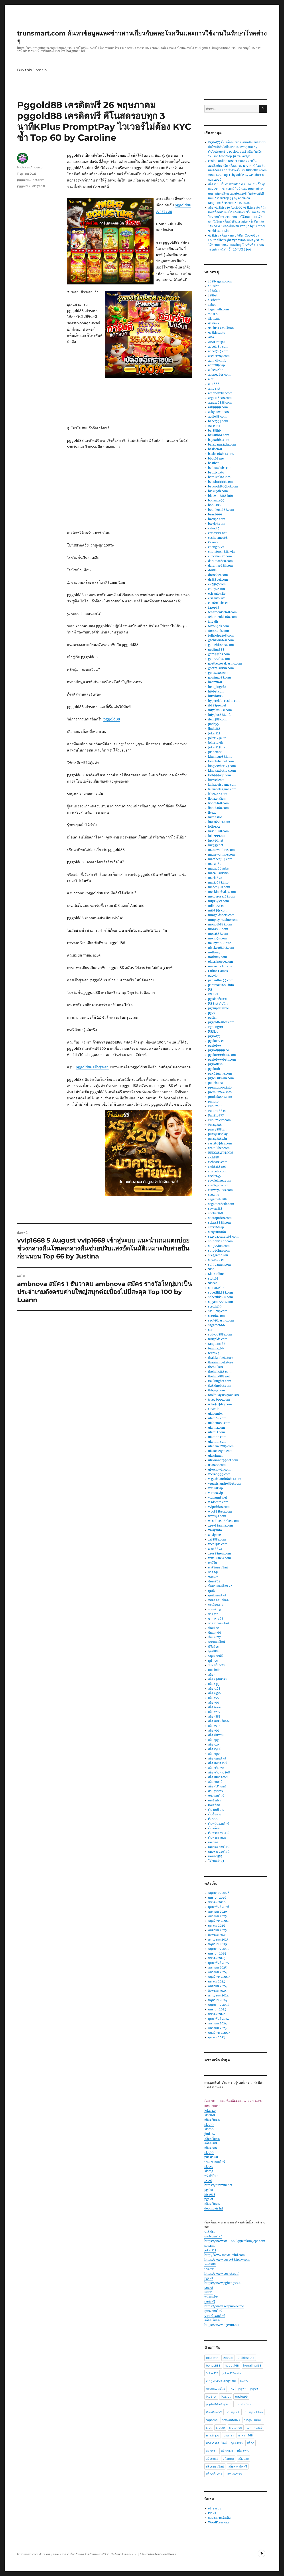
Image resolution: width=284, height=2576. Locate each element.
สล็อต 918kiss (217, 1679)
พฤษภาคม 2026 (218, 1893)
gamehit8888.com (221, 645)
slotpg (208, 2171)
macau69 (214, 864)
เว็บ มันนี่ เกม (216, 1810)
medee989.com (219, 887)
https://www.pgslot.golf (221, 2274)
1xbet (212, 305)
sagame (213, 1195)
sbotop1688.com (220, 1218)
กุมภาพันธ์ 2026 (218, 1907)
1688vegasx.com (220, 281)
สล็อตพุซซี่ (214, 1749)
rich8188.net (217, 1167)
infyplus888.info (219, 715)
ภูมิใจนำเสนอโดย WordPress (157, 2554)
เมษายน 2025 (217, 1953)
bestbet (213, 463)
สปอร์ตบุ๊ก (214, 1670)
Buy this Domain (32, 70)
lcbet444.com (217, 794)
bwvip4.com (216, 519)
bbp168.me (216, 458)
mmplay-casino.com (223, 920)
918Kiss (213, 323)
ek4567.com (217, 584)
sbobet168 (215, 1213)
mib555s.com (217, 906)
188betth (214, 300)
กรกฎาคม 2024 (218, 1995)
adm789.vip (216, 365)
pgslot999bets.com (222, 1055)
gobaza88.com (218, 673)
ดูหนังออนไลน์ (217, 1595)
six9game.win (218, 1255)
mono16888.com (220, 924)
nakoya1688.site (219, 943)
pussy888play (217, 1134)
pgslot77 (214, 1036)
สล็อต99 (213, 1730)
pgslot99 (214, 1045)
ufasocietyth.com (220, 1451)
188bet (212, 295)
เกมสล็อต (214, 1805)
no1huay (214, 952)
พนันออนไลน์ (216, 1642)
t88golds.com (217, 1339)
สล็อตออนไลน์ (217, 1758)
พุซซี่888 (213, 1651)
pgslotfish (215, 1064)
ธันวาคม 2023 (217, 2028)
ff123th (213, 621)
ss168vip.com (217, 1311)
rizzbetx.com (217, 1171)
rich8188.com (217, 1162)
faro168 (213, 607)
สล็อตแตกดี (215, 1782)
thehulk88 (215, 1367)
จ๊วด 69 (213, 1572)
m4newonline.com (221, 850)
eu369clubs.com (219, 603)
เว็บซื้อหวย (214, 1814)
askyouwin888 (218, 412)
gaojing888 (216, 649)
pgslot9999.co (218, 1050)
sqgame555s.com (220, 1302)
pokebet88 (215, 1083)
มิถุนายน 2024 (217, 2000)
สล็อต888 (214, 1716)
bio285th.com (218, 491)
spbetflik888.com (220, 1292)
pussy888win (217, 1139)
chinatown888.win (221, 552)
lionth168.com (218, 803)
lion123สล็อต (216, 799)
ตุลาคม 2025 (216, 1925)
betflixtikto (216, 472)
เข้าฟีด (212, 2513)
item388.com (217, 719)
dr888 (212, 570)
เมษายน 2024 (217, 2009)
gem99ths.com (219, 654)
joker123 (210, 2110)
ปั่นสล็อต (213, 1628)
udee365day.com (220, 1404)
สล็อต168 (214, 1688)
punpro (213, 1101)
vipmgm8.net (217, 1497)
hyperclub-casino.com (224, 701)
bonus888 (215, 505)
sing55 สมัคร (252, 2420)
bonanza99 (216, 500)
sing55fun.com (219, 1246)
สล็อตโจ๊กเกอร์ (217, 1786)
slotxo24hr (216, 1288)
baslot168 (215, 449)
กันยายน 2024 (217, 1986)
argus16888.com (220, 398)
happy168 (215, 682)
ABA (211, 337)
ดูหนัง (211, 1591)
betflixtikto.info (219, 477)
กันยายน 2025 (217, 1930)
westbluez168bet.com (223, 1521)
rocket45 (214, 1176)
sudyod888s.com (220, 1334)
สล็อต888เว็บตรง (218, 1721)
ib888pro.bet (217, 705)
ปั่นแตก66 (214, 1633)
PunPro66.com (218, 1111)
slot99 (209, 2124)
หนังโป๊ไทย (211, 2176)
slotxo (208, 2166)
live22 (212, 813)
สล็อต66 (213, 1702)
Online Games (218, 971)
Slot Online (216, 1274)
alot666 (213, 384)
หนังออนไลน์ (216, 1796)
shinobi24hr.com (220, 1241)
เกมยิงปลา (214, 1800)
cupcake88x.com (220, 556)
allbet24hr (215, 370)
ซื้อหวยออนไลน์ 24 (220, 1586)
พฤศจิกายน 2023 (219, 2033)
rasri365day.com (220, 1143)
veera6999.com (219, 1474)
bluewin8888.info (220, 496)
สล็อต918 (214, 1726)
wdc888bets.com (220, 1511)
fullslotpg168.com (221, 635)
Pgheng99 (215, 1027)
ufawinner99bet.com (223, 1460)
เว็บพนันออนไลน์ (218, 1824)
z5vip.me (214, 1535)
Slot (211, 1269)
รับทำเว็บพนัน (216, 1665)
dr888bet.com (218, 575)
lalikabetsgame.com (222, 785)
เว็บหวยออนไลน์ (218, 1833)
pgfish (212, 1018)
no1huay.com (217, 957)
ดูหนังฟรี (209, 2302)
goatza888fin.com (221, 668)
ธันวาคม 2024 (217, 1972)
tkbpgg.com (216, 1390)
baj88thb (214, 430)
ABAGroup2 (216, 342)
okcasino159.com (220, 962)
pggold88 (111, 719)
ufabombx (215, 1414)
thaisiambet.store (220, 1358)
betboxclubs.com (220, 468)
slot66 (209, 2129)
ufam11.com (216, 1428)
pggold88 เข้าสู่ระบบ (92, 1067)
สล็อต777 (214, 1712)
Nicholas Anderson (30, 167)
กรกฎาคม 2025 (218, 1939)
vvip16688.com (219, 1507)
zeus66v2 (215, 1549)
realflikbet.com (219, 1148)
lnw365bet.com (219, 822)
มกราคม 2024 (217, 2023)
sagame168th (217, 1199)
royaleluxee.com (219, 1181)
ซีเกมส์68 (214, 1581)
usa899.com (217, 1465)
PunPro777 (216, 1115)
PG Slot (213, 994)
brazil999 (215, 514)
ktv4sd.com (216, 780)
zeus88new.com (219, 1553)
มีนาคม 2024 (216, 2014)
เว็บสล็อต (213, 1828)
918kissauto (216, 333)
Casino (213, 542)
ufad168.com (217, 1418)
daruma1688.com (220, 561)
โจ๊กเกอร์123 (216, 1861)
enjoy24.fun (216, 589)
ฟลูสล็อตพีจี (215, 1656)
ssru (211, 1330)
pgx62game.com (220, 1073)
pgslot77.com (217, 1041)
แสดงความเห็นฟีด (219, 2518)
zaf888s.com (217, 1539)
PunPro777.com (219, 1120)
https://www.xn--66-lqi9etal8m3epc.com (234, 2241)
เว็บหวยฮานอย (217, 1838)
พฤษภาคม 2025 (218, 1949)
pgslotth (214, 1069)
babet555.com (218, 421)
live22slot (215, 817)
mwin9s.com (217, 938)
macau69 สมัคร (218, 868)
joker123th (215, 743)
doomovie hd (213, 2208)
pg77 (211, 1013)
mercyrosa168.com (221, 896)
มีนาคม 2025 (216, 1958)
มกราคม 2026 (217, 1911)
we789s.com (217, 1516)
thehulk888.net (219, 1376)
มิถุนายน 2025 (217, 1944)
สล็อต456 (214, 1693)
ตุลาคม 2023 (216, 2037)
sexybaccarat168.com (223, 1237)
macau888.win (218, 873)
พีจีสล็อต (213, 1647)
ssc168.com (216, 1316)
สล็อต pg (213, 1684)
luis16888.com (218, 831)
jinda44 (209, 2134)
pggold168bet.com (30, 179)
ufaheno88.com (219, 1423)
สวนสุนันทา (215, 1791)
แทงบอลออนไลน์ (218, 1847)
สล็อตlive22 (216, 1735)
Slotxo (212, 1283)
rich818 (213, 1157)
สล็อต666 (214, 1707)
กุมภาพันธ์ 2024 (218, 2019)
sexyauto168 (217, 1232)
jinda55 (213, 724)
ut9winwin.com (219, 1469)
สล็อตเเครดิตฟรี (218, 1777)
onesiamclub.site (220, 966)
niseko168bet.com (221, 948)
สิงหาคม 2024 (217, 1991)
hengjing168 (217, 687)
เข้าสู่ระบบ (214, 2508)
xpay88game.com (220, 1525)
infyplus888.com (220, 710)
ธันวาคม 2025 (217, 1916)
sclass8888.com (219, 1223)
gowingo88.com (219, 677)
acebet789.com (219, 356)
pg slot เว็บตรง (217, 999)
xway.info (215, 1530)
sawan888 (215, 1209)
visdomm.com (218, 1502)
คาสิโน (212, 1563)
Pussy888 (215, 1125)
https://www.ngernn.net (221, 2325)
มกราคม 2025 (217, 1967)
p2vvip (212, 976)
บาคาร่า (213, 1614)
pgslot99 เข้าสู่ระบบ (219, 2404)
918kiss (209, 2232)
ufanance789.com (221, 1446)
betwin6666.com (220, 482)
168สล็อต (214, 291)
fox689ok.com (218, 626)
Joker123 (214, 733)
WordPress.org (218, 2522)
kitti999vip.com (219, 775)
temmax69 (216, 1348)
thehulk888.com (219, 1372)
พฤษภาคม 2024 (218, 2005)
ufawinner (215, 1456)
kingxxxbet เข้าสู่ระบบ (221, 2381)
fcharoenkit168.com (222, 612)
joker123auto (217, 738)
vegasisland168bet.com (224, 1479)
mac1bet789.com (220, 859)
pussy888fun (217, 1129)
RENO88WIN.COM (220, 1153)
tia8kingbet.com (219, 1381)
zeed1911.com (217, 1544)
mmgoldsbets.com (221, 915)
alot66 (212, 379)
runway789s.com (220, 1190)
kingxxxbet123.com (222, 766)
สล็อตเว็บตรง (216, 1768)
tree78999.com (219, 1400)
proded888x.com (220, 1097)
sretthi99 (215, 1306)
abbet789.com (218, 347)
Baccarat (214, 426)
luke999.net (216, 836)
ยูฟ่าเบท (213, 1661)
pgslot (208, 2190)
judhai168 (215, 752)
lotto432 (214, 826)
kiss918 (209, 2194)
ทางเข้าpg (214, 1609)
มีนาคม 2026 (217, 1902)
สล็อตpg (213, 1740)
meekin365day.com (222, 892)
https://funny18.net (218, 2185)
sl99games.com (219, 1264)
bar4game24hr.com (222, 444)
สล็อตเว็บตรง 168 (219, 1772)
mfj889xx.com (218, 901)
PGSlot (213, 1032)
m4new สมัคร (215, 2389)
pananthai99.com (220, 980)
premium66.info (220, 1087)
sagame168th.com (221, 1204)
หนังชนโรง (211, 2297)
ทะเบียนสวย (215, 1605)
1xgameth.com (218, 309)
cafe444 (213, 528)
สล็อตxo (213, 1744)
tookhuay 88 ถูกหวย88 (223, 1395)
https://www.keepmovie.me (224, 2306)
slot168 (213, 1278)
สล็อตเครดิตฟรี (217, 1763)
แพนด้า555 (215, 1856)
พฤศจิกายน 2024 (219, 1977)
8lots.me (214, 319)
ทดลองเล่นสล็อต (218, 1600)
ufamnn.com (217, 1437)
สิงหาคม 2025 (217, 1935)
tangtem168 (216, 1344)
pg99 (254, 2389)
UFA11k (213, 1409)
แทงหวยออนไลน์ (218, 1852)
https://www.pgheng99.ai (222, 2283)
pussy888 (211, 2157)
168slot (213, 286)
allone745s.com (219, 375)
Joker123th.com (219, 747)
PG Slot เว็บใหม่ (218, 1004)
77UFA (213, 314)
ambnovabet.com (220, 393)
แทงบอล (213, 1842)
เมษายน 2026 (217, 1897)
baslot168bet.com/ (221, 454)
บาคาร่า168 (215, 1619)
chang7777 (216, 547)
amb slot (214, 389)
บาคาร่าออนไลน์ (218, 1623)
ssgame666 (216, 1325)
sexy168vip (216, 1227)
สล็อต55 (213, 1698)
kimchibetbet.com (221, 761)
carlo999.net (217, 533)
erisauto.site (216, 594)
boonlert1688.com (221, 510)
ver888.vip (215, 1488)
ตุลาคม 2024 (216, 1981)
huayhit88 (215, 696)
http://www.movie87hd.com (224, 2255)
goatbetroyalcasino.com (225, 663)
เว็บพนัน (213, 1819)
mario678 (215, 878)
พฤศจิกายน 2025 (219, 1921)
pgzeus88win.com (221, 1078)
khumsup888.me (220, 757)
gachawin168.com (221, 640)
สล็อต (211, 1675)
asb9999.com (218, 407)
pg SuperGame (218, 1008)
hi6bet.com (216, 691)
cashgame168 (218, 538)
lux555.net (215, 840)
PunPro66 (215, 1106)
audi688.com (217, 416)
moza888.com (218, 929)
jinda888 (214, 729)
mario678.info (218, 882)
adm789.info (217, 361)
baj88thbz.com (218, 435)
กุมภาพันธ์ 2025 (218, 1963)
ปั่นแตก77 (214, 1637)
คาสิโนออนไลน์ (218, 1567)
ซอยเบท (213, 1577)
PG (210, 990)
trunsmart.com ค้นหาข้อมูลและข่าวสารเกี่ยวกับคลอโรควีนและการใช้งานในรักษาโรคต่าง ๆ (75, 2554)
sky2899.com (217, 1260)
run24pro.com (218, 1185)
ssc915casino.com (221, 1320)
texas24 (213, 1353)
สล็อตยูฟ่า (214, 1754)
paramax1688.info (221, 985)
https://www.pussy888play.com (227, 2260)
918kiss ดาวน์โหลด (221, 328)
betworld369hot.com (223, 486)
